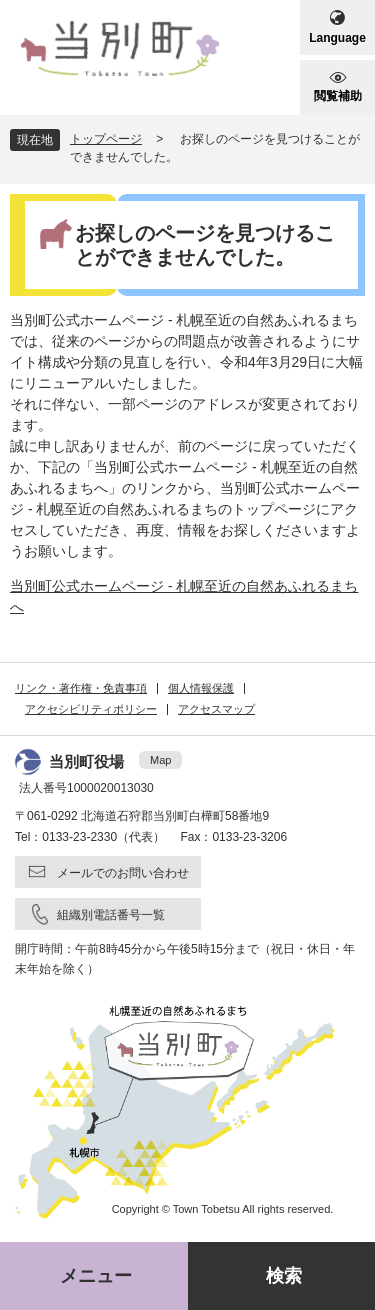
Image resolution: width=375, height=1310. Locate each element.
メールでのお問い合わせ (123, 873)
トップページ (106, 139)
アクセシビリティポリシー (91, 709)
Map (160, 760)
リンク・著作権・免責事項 (81, 688)
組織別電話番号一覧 (111, 915)
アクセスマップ (216, 709)
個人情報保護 (201, 688)
